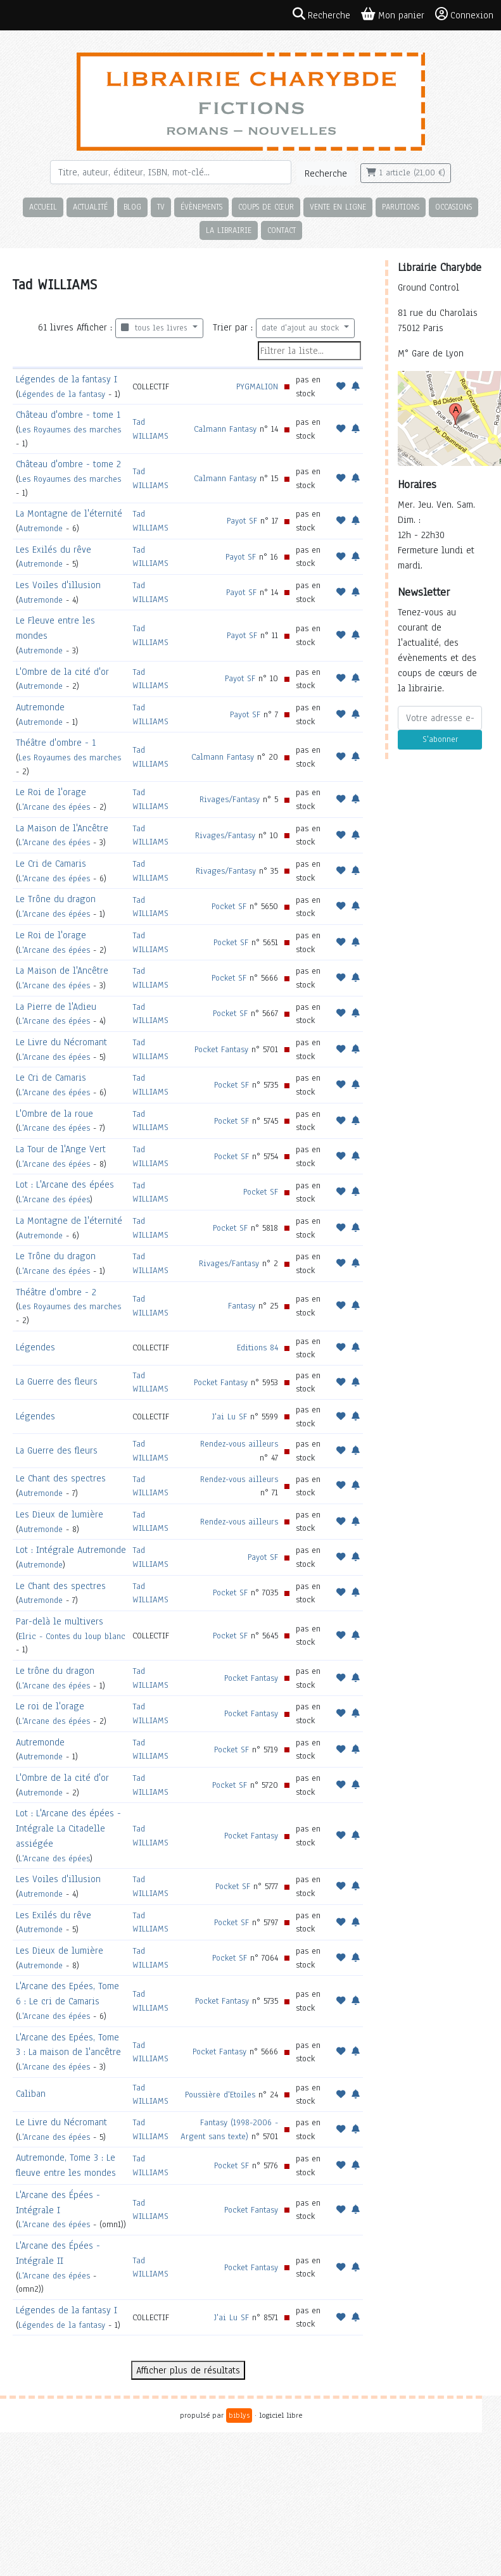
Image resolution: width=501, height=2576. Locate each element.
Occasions (453, 206)
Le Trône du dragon (56, 899)
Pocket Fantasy (221, 1049)
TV (161, 206)
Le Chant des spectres (61, 1478)
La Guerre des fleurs (57, 1381)
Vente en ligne (338, 206)
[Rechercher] (170, 172)
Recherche (326, 173)
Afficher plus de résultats (188, 2370)
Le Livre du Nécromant (61, 1042)
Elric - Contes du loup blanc (71, 1636)
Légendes (35, 1347)
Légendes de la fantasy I (66, 379)
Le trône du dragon (55, 1670)
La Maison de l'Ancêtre (62, 828)
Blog (132, 206)
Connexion (464, 15)
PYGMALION (257, 386)
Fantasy (241, 1306)
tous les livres (155, 328)
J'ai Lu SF (229, 1417)
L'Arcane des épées (54, 807)
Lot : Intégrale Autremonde (71, 1549)
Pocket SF (229, 906)
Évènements (201, 206)
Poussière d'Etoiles (220, 2095)
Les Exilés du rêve (53, 549)
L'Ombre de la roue (54, 1113)
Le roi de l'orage (50, 1706)
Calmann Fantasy (225, 429)
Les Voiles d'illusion (58, 585)
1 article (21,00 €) (405, 173)
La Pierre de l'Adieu (56, 1006)
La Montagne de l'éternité (69, 513)
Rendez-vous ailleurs (239, 1444)
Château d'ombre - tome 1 (68, 414)
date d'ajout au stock (302, 328)
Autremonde (40, 528)
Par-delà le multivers (59, 1621)
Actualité (90, 206)
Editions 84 (257, 1347)
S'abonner (440, 739)
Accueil (43, 206)
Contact (281, 230)
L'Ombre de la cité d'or (62, 671)
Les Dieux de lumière (59, 1514)
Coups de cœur (266, 206)
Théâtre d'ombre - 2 (56, 1292)
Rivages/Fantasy (230, 799)
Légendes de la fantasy (61, 394)
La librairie (228, 230)
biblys (239, 2415)
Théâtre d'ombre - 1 (56, 742)
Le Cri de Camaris (51, 863)
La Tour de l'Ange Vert (61, 1149)
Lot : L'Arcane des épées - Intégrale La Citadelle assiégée (68, 1828)
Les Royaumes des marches (69, 430)
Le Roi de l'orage (51, 792)
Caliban (31, 2093)
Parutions (400, 206)
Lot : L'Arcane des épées (65, 1184)
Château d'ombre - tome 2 (68, 464)
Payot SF (242, 521)
